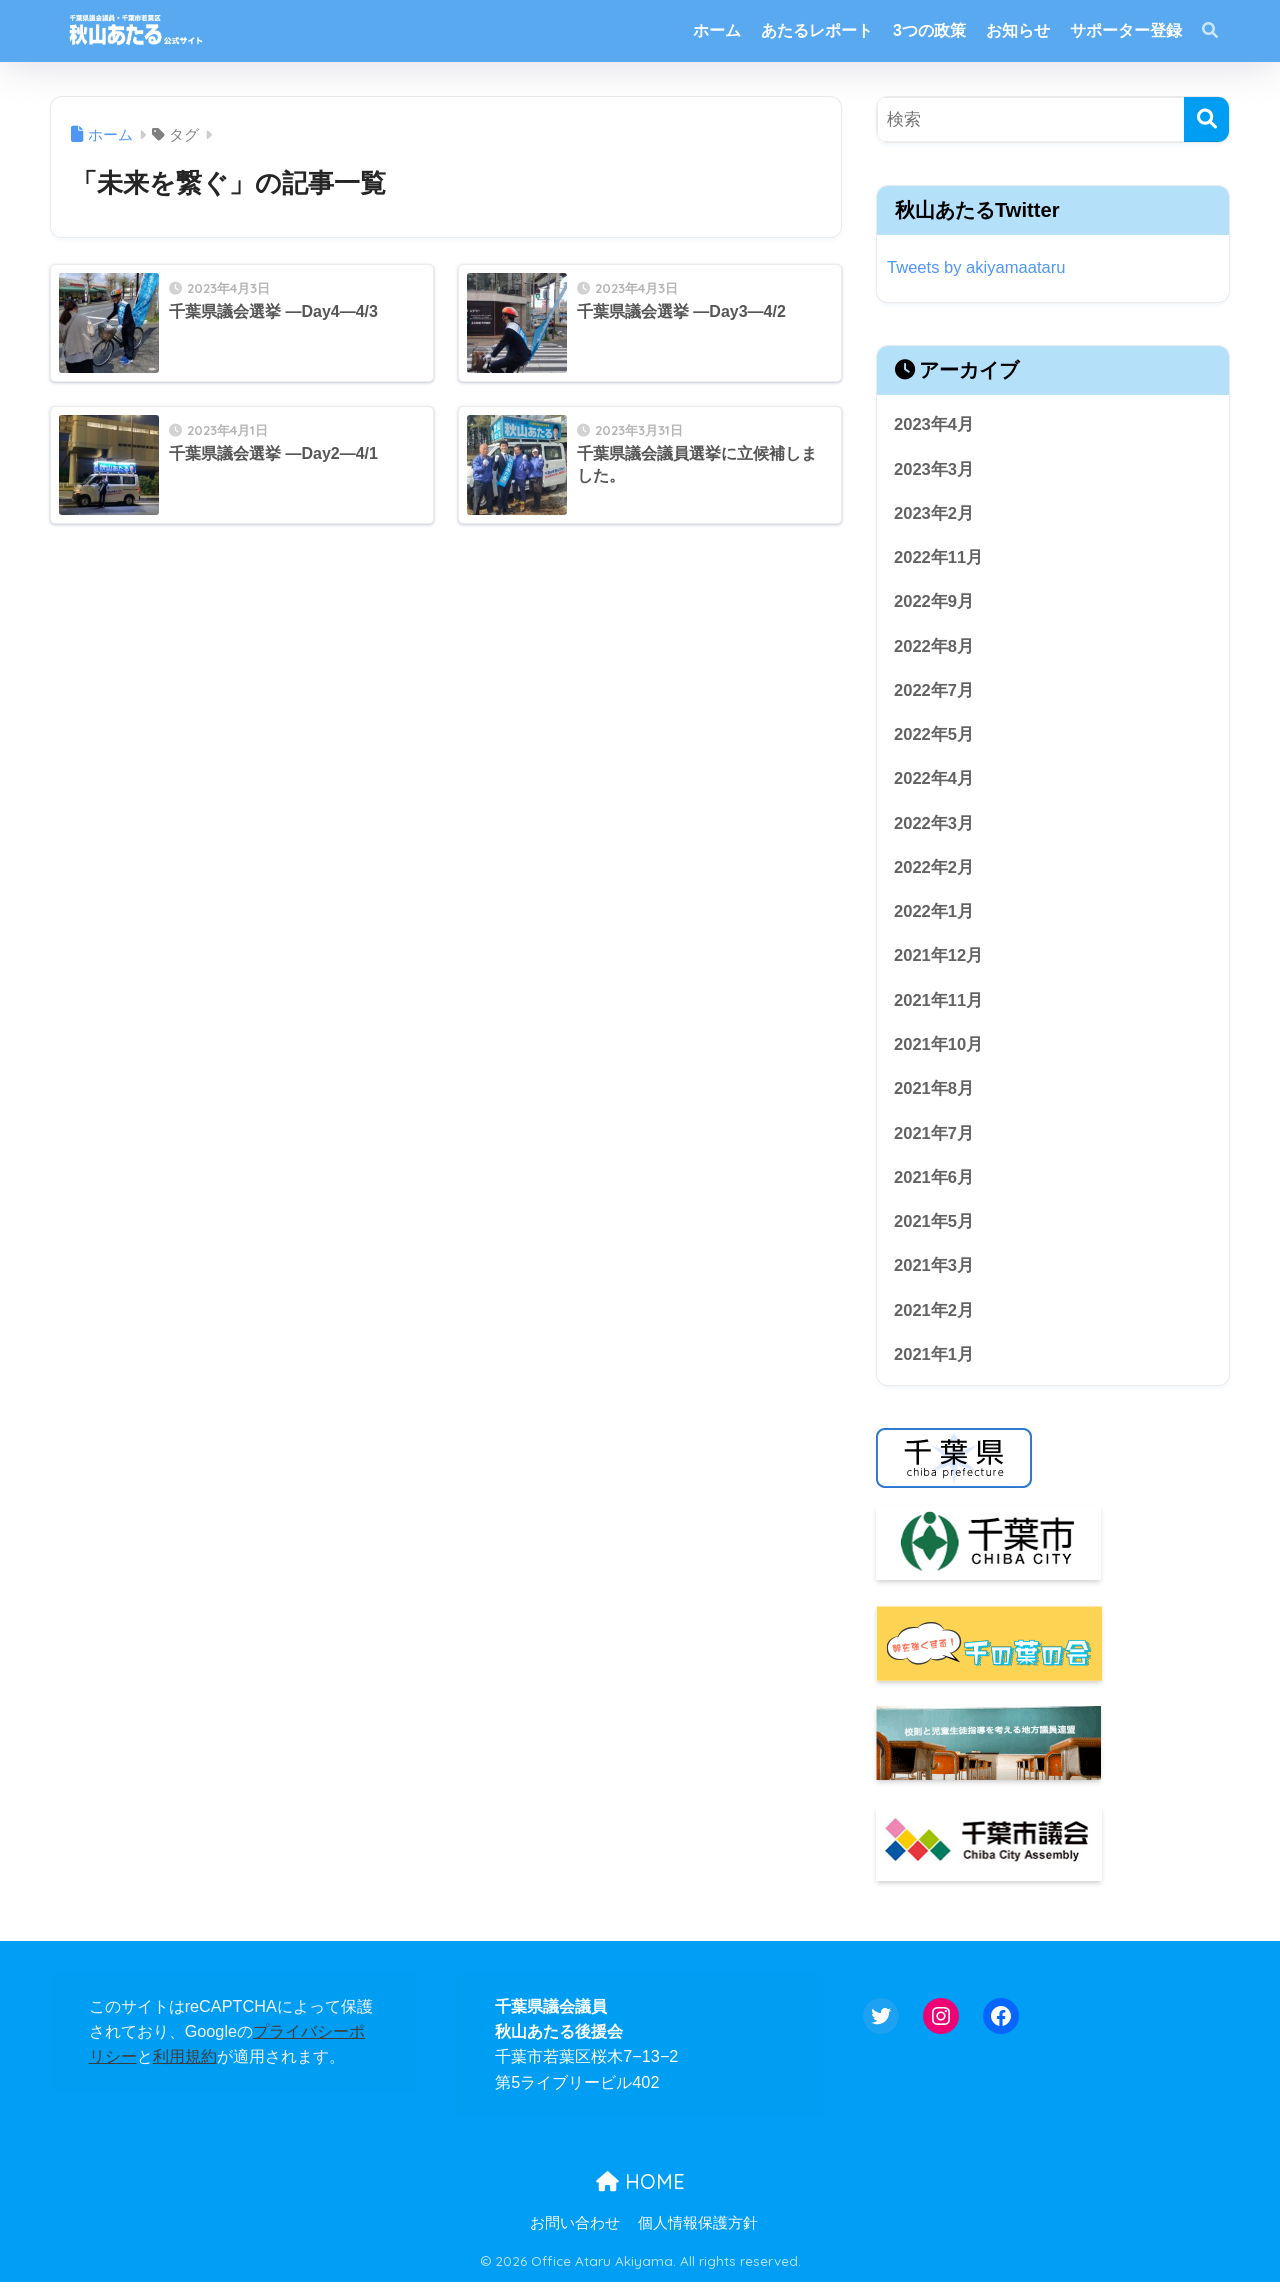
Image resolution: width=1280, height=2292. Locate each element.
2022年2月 (934, 871)
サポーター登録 (1126, 30)
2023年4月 (934, 424)
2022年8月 (934, 648)
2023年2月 (934, 514)
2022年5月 (934, 737)
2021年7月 (934, 1140)
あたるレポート (817, 30)
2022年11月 (939, 558)
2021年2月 (934, 1318)
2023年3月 (934, 469)
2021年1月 (934, 1363)
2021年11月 (939, 1005)
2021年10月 (939, 1050)
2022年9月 (934, 603)
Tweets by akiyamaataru (977, 267)
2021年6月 (934, 1184)
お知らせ (1018, 30)
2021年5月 (934, 1229)
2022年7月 (934, 692)
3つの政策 (929, 30)
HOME (640, 2190)
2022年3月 (934, 827)
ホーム (717, 30)
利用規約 (185, 2066)
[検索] (1206, 119)
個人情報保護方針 (698, 2233)
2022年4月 (934, 782)
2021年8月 (934, 1095)
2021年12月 (939, 961)
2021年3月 (934, 1274)
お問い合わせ (575, 2233)
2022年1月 (934, 916)
